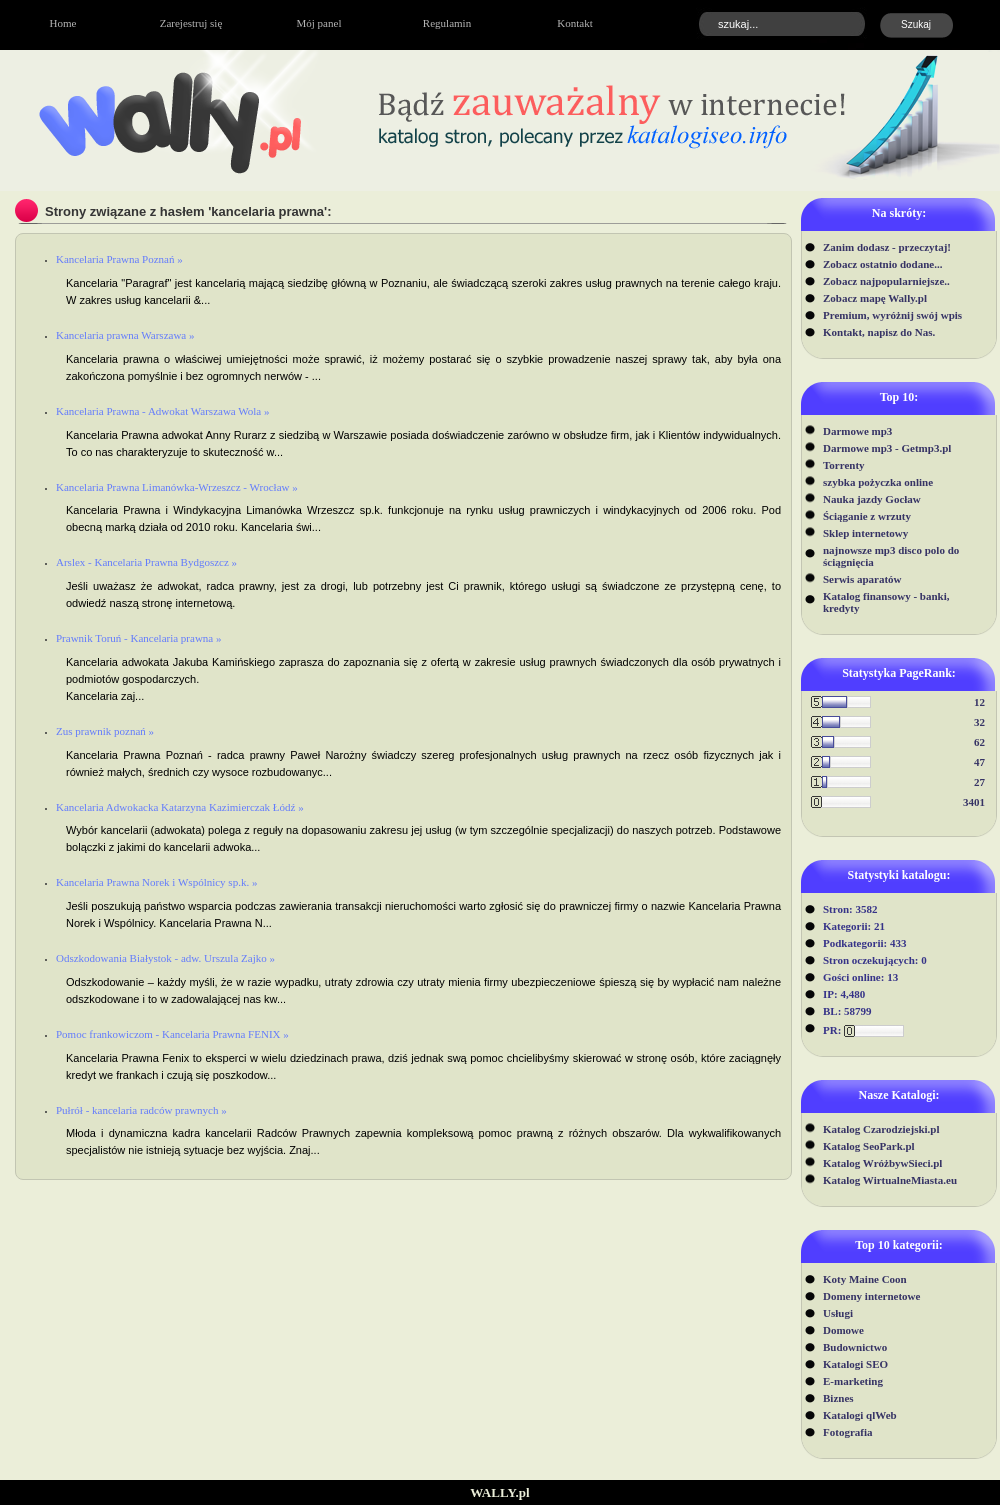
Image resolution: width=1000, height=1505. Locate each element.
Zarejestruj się (191, 23)
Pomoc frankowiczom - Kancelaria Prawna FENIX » (172, 1034)
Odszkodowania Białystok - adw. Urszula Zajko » (165, 958)
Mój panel (319, 23)
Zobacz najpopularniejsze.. (886, 281)
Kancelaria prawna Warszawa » (125, 335)
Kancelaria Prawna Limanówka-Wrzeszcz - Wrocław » (177, 487)
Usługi (838, 1313)
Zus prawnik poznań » (105, 731)
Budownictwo (855, 1347)
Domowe (843, 1330)
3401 (974, 802)
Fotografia (847, 1432)
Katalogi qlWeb (860, 1415)
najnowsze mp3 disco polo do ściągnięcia (891, 556)
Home (63, 23)
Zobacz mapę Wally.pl (875, 298)
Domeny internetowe (871, 1296)
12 (979, 702)
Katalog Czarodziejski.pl (881, 1129)
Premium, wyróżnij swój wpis (892, 315)
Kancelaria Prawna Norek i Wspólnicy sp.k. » (156, 882)
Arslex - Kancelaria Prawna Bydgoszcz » (146, 562)
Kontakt (574, 23)
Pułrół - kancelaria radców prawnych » (141, 1110)
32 (979, 722)
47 (979, 762)
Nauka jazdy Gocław (872, 499)
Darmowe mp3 (857, 431)
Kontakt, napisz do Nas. (879, 332)
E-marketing (853, 1381)
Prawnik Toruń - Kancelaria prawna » (139, 638)
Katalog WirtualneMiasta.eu (890, 1180)
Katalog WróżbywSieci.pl (882, 1163)
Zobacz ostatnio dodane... (883, 264)
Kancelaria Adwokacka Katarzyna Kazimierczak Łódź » (180, 807)
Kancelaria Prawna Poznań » (119, 259)
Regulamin (447, 23)
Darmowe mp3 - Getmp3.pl (887, 448)
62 (979, 742)
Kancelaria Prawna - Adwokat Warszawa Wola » (162, 411)
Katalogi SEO (855, 1364)
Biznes (838, 1398)
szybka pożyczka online (878, 482)
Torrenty (844, 465)
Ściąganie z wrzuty (867, 516)
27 (979, 782)
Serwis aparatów (862, 579)
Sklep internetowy (865, 533)
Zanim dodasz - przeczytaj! (887, 247)
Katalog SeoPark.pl (869, 1146)
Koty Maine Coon (865, 1279)
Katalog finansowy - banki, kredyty (886, 602)
